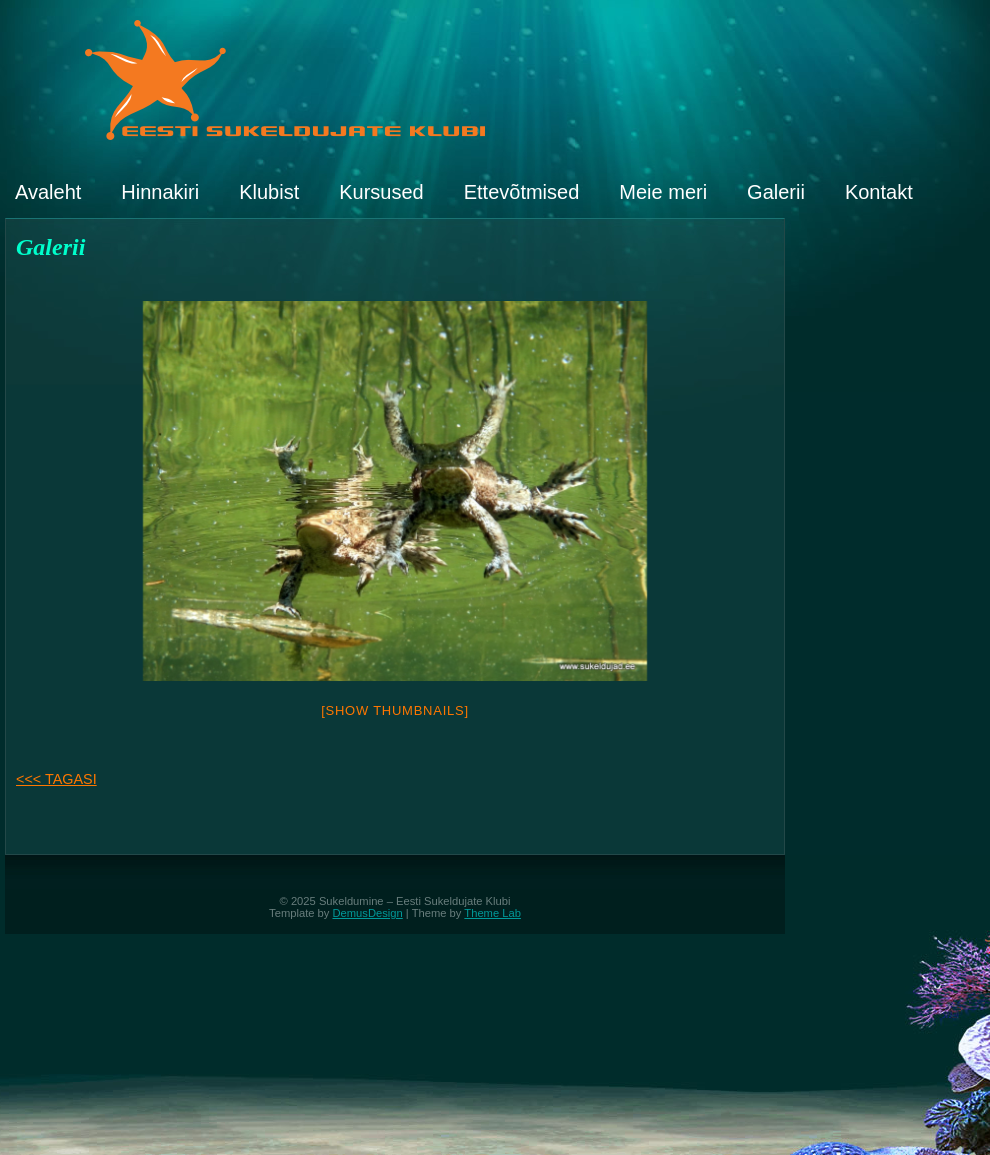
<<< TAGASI (56, 779)
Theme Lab (492, 913)
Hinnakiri (160, 192)
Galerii (776, 192)
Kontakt (879, 192)
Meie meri (663, 192)
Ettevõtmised (522, 192)
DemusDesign (368, 913)
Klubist (269, 192)
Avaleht (48, 192)
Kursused (381, 192)
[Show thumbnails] (395, 710)
